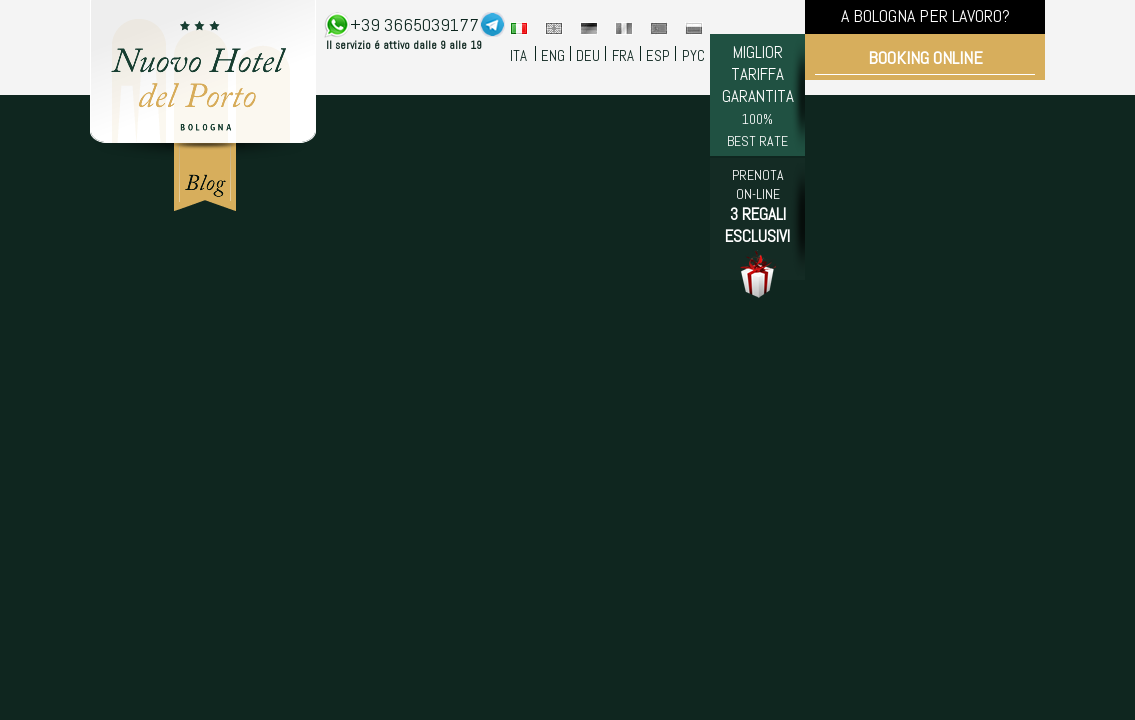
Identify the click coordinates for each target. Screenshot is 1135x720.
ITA (518, 55)
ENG (553, 55)
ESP (658, 55)
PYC (693, 55)
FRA (623, 55)
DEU (588, 55)
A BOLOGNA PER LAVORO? (925, 15)
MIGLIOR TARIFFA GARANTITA (758, 95)
